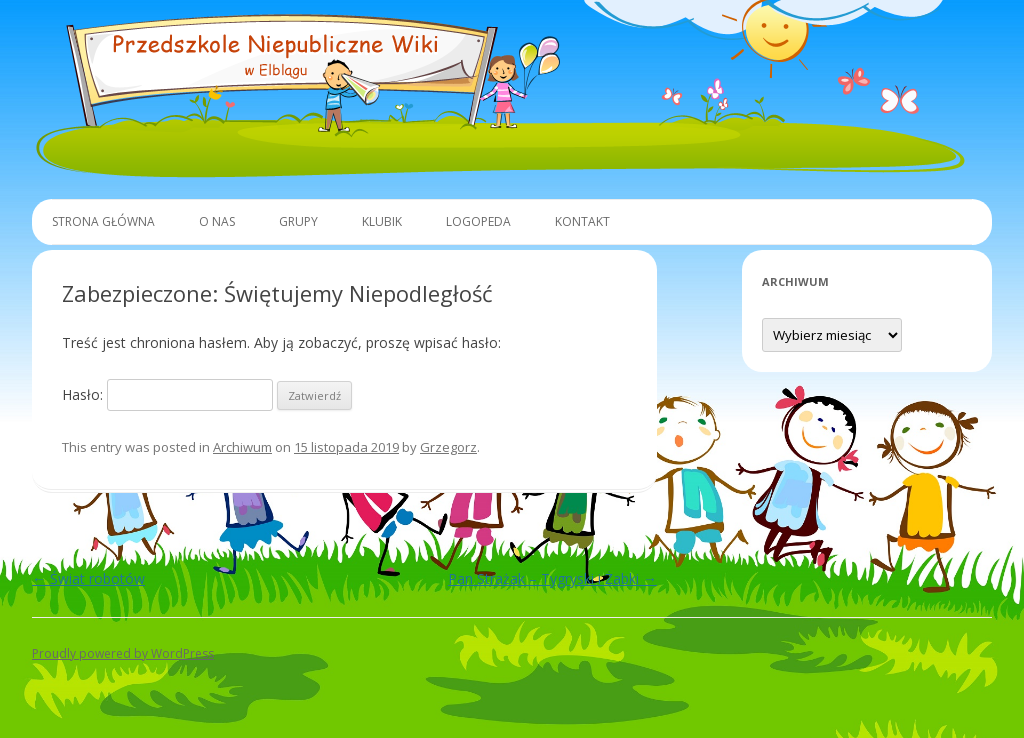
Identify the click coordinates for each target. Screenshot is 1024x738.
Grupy (298, 221)
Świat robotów (88, 578)
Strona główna (103, 221)
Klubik (382, 221)
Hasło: (167, 394)
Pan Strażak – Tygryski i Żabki (552, 578)
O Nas (217, 221)
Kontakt (582, 221)
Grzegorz (448, 447)
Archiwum (242, 447)
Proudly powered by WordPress (123, 653)
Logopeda (478, 221)
